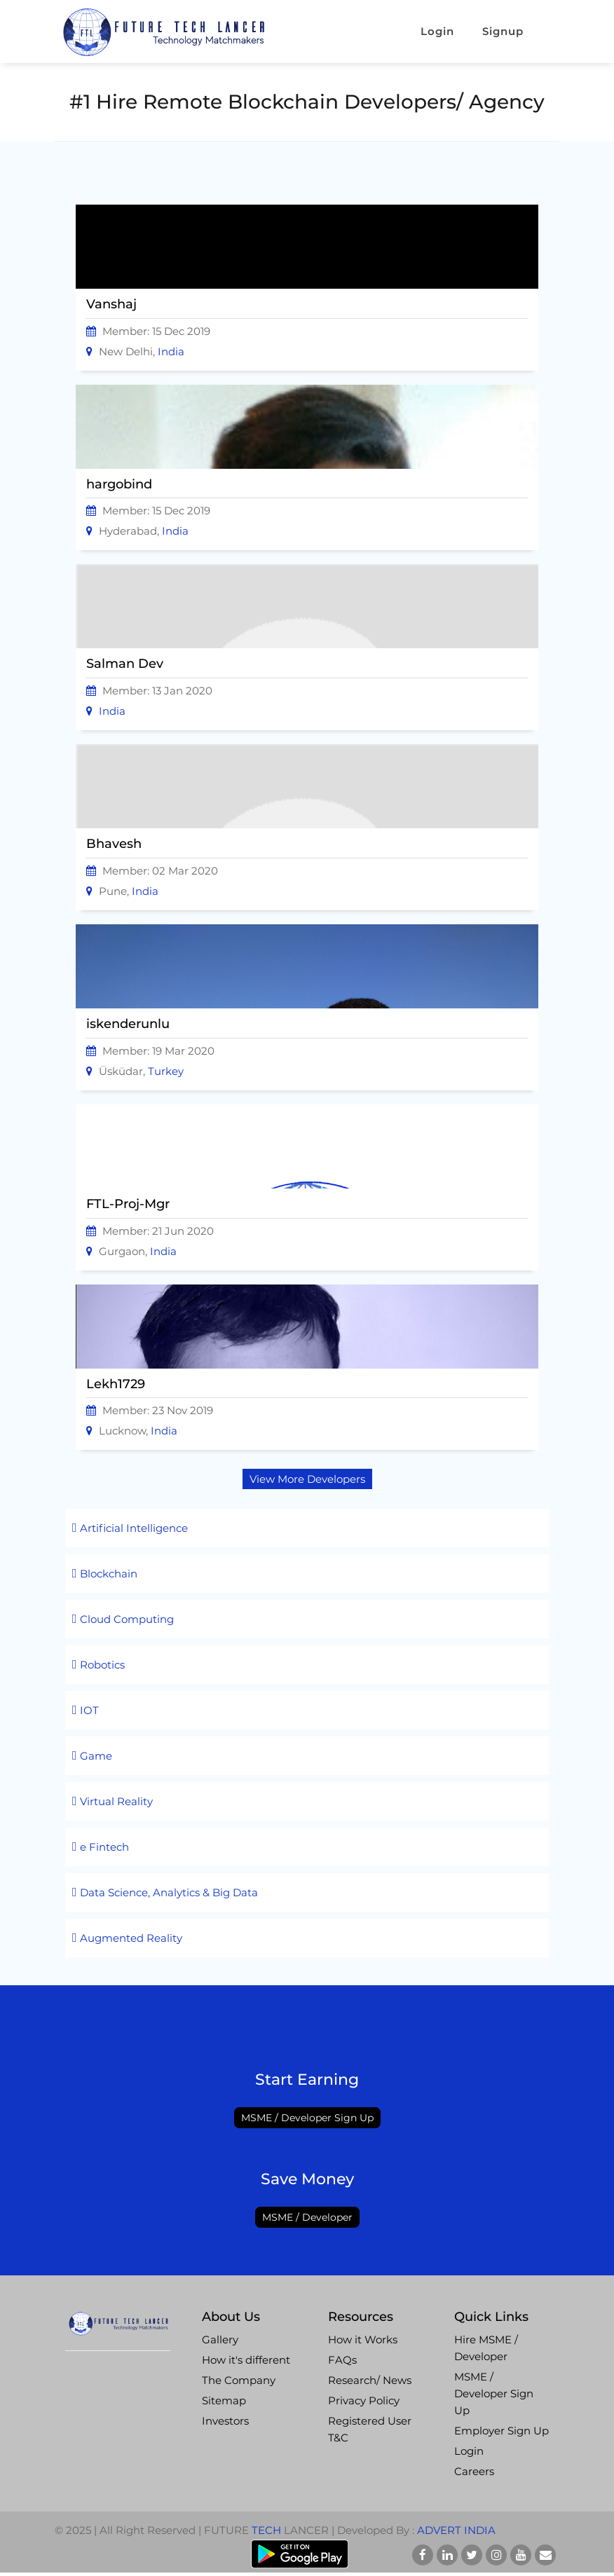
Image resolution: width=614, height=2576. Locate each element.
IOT (85, 1710)
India (171, 351)
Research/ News (369, 2380)
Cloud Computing (123, 1619)
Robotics (98, 1664)
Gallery (220, 2339)
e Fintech (100, 1847)
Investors (225, 2420)
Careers (474, 2471)
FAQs (342, 2359)
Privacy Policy (364, 2400)
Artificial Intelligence (130, 1528)
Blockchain (104, 1573)
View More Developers (307, 1479)
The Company (238, 2380)
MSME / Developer (307, 2217)
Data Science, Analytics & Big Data (165, 1892)
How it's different (246, 2359)
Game (92, 1755)
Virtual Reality (112, 1801)
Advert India (456, 2530)
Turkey (166, 1071)
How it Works (362, 2339)
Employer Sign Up (501, 2430)
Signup (513, 31)
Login (437, 31)
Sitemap (224, 2400)
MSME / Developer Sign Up (307, 2117)
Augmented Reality (127, 1938)
